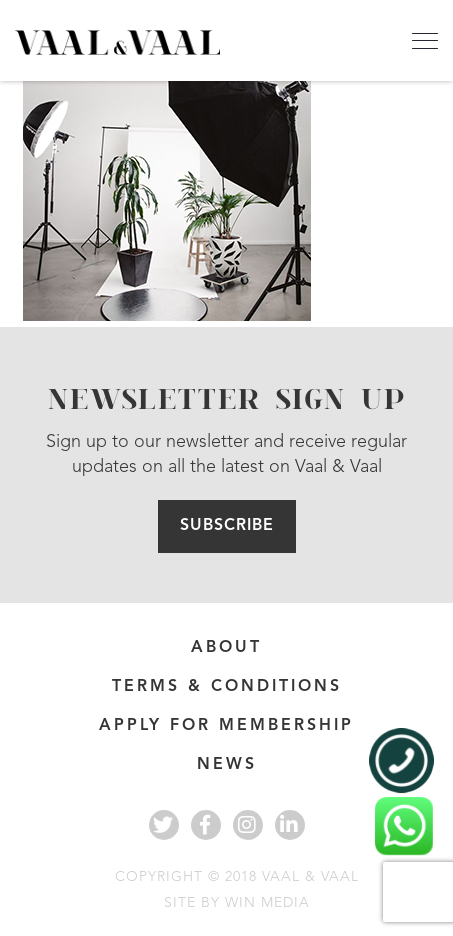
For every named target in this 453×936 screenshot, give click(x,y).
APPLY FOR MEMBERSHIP (226, 726)
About (226, 648)
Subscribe (227, 526)
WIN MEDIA (267, 903)
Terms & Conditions (227, 687)
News (227, 765)
